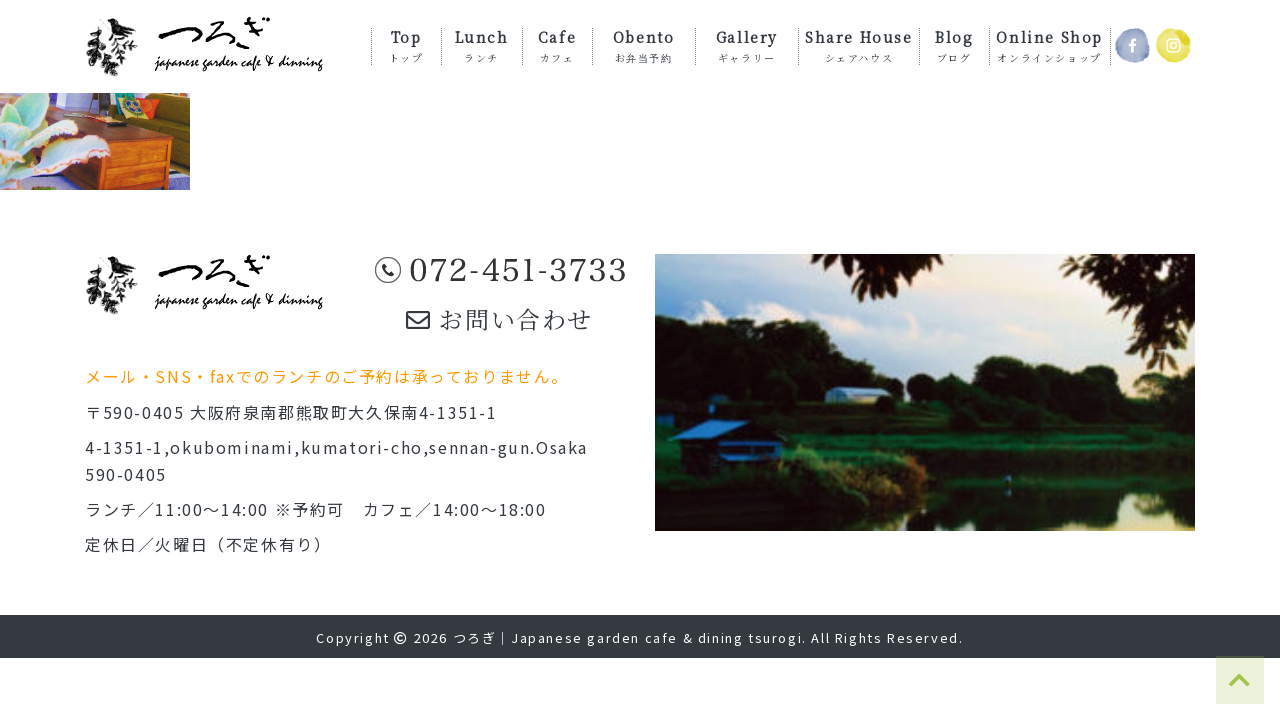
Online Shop (1049, 45)
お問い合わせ (499, 318)
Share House (859, 45)
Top (406, 45)
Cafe (557, 45)
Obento (644, 45)
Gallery (747, 45)
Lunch (482, 45)
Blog (954, 45)
